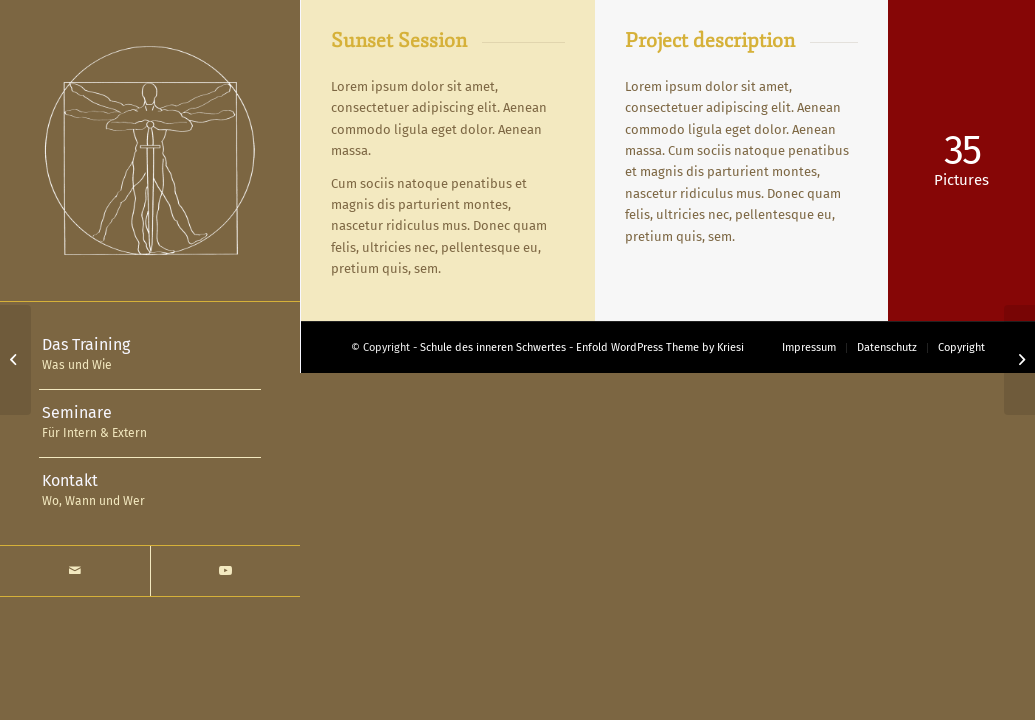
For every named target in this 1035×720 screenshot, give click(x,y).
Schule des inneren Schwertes (493, 347)
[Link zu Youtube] (225, 571)
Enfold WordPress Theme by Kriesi (660, 347)
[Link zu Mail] (75, 571)
